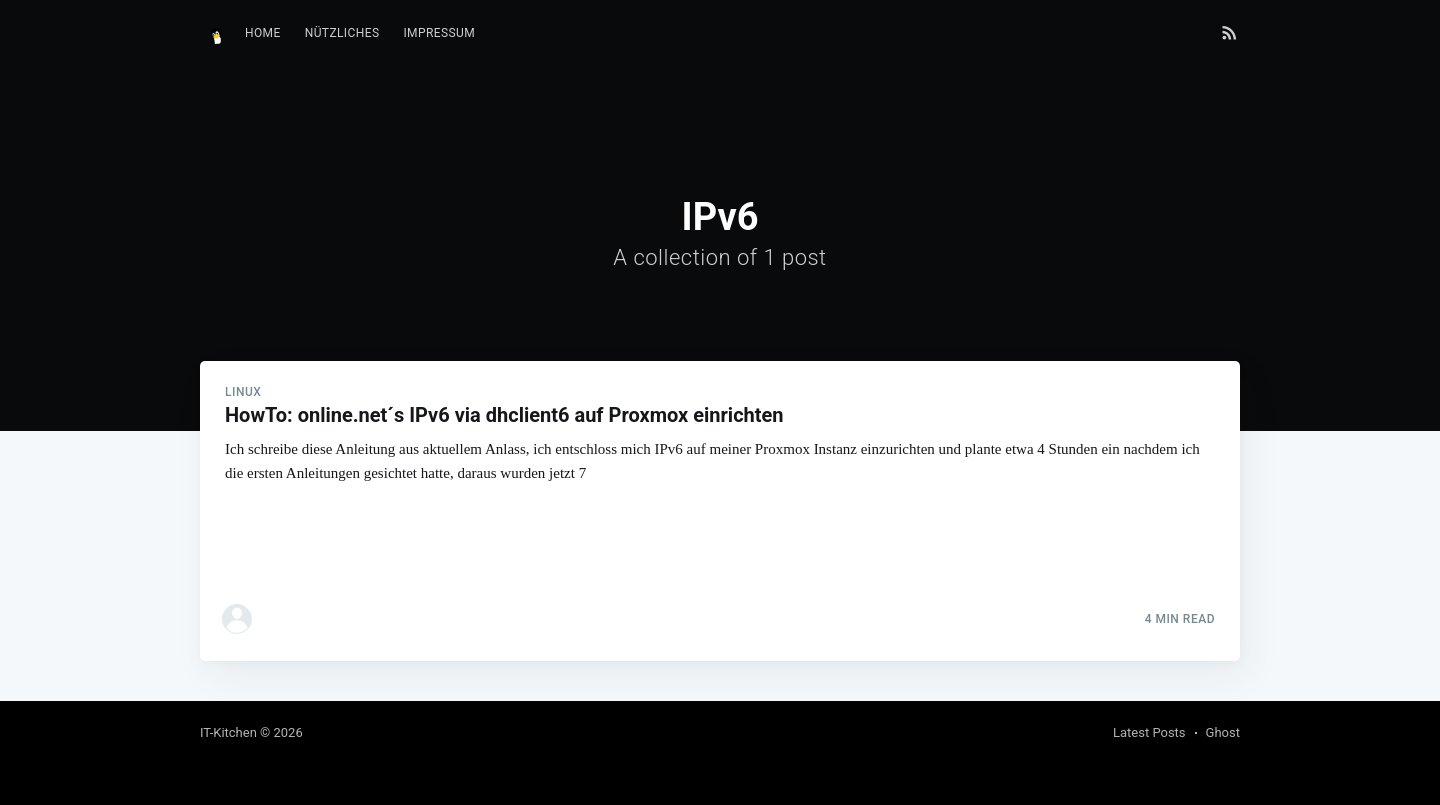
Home (263, 33)
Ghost (1223, 732)
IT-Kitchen (228, 732)
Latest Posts (1149, 732)
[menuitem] (263, 33)
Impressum (439, 33)
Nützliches (342, 33)
